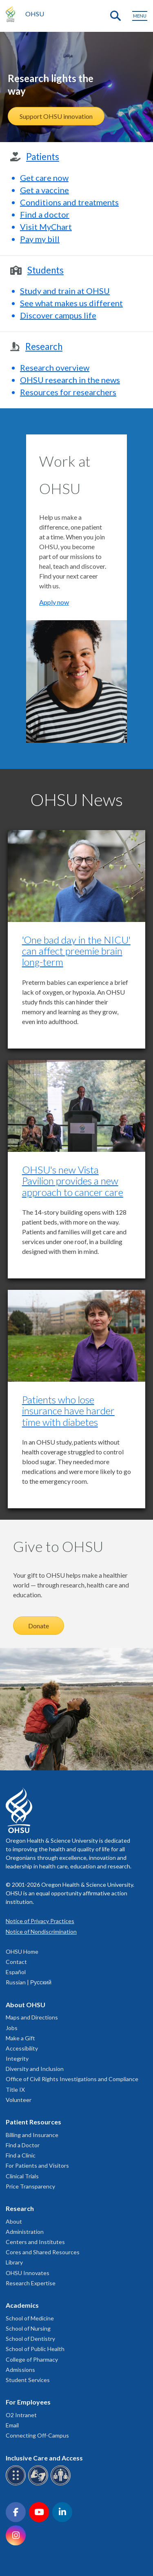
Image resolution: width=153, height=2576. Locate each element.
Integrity (17, 2058)
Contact (16, 1961)
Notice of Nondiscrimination (41, 1931)
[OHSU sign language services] (39, 2483)
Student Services (28, 2379)
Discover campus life (58, 315)
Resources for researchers (68, 392)
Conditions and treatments (69, 202)
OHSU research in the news (70, 380)
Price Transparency (30, 2186)
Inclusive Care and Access (44, 2458)
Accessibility (22, 2048)
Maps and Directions (32, 2017)
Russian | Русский (28, 1982)
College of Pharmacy (32, 2359)
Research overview (54, 367)
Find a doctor (44, 214)
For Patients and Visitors (37, 2165)
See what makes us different (71, 303)
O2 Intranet (21, 2414)
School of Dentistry (30, 2338)
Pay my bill (40, 239)
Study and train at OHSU (65, 291)
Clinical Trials (22, 2176)
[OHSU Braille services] (17, 2483)
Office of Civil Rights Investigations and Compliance (72, 2078)
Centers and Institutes (35, 2241)
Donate (38, 1626)
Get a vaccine (44, 190)
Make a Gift (20, 2038)
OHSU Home (22, 1951)
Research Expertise (30, 2283)
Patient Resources (33, 2122)
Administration (25, 2231)
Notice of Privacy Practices (40, 1920)
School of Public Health (35, 2348)
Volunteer (18, 2099)
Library (14, 2262)
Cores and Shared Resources (43, 2252)
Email (12, 2425)
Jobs (12, 2027)
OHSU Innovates (27, 2272)
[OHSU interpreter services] (62, 2483)
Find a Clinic (20, 2155)
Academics (22, 2305)
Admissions (20, 2369)
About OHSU (25, 2004)
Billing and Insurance (32, 2134)
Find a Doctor (23, 2145)
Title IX (15, 2089)
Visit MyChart (46, 227)
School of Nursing (28, 2328)
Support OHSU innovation (56, 116)
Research (20, 2208)
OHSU (34, 14)
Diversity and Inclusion (35, 2068)
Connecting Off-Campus (37, 2435)
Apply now (54, 602)
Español (16, 1971)
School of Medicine (30, 2318)
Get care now (44, 178)
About (14, 2221)
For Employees (28, 2402)
